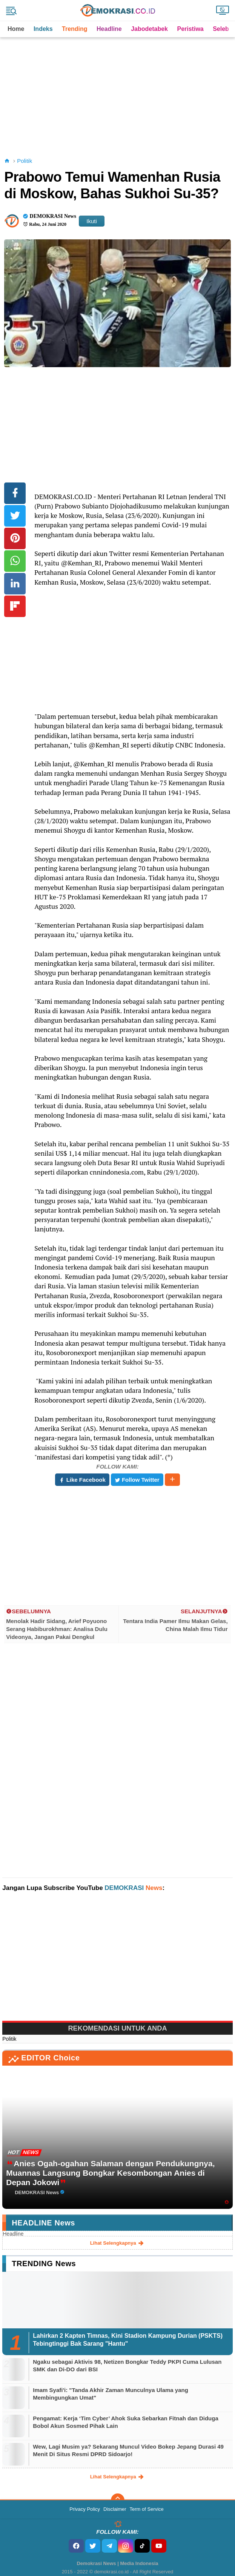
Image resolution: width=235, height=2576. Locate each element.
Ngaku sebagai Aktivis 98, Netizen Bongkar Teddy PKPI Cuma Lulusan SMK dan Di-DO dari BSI (127, 2365)
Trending (75, 29)
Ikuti (91, 221)
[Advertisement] (118, 90)
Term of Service (147, 2509)
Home (16, 29)
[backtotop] (117, 2500)
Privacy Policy (84, 2509)
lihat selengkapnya (117, 2243)
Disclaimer (114, 2509)
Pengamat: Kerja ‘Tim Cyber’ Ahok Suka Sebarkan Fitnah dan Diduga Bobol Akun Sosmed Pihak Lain (125, 2422)
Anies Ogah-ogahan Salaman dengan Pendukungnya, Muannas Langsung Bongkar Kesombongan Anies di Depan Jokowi (110, 2173)
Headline (109, 29)
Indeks (43, 29)
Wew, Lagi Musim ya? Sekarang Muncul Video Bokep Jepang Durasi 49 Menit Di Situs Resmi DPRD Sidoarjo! (128, 2450)
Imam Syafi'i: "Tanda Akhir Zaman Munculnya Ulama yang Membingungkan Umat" (110, 2394)
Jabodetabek (149, 29)
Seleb (221, 29)
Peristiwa (190, 29)
